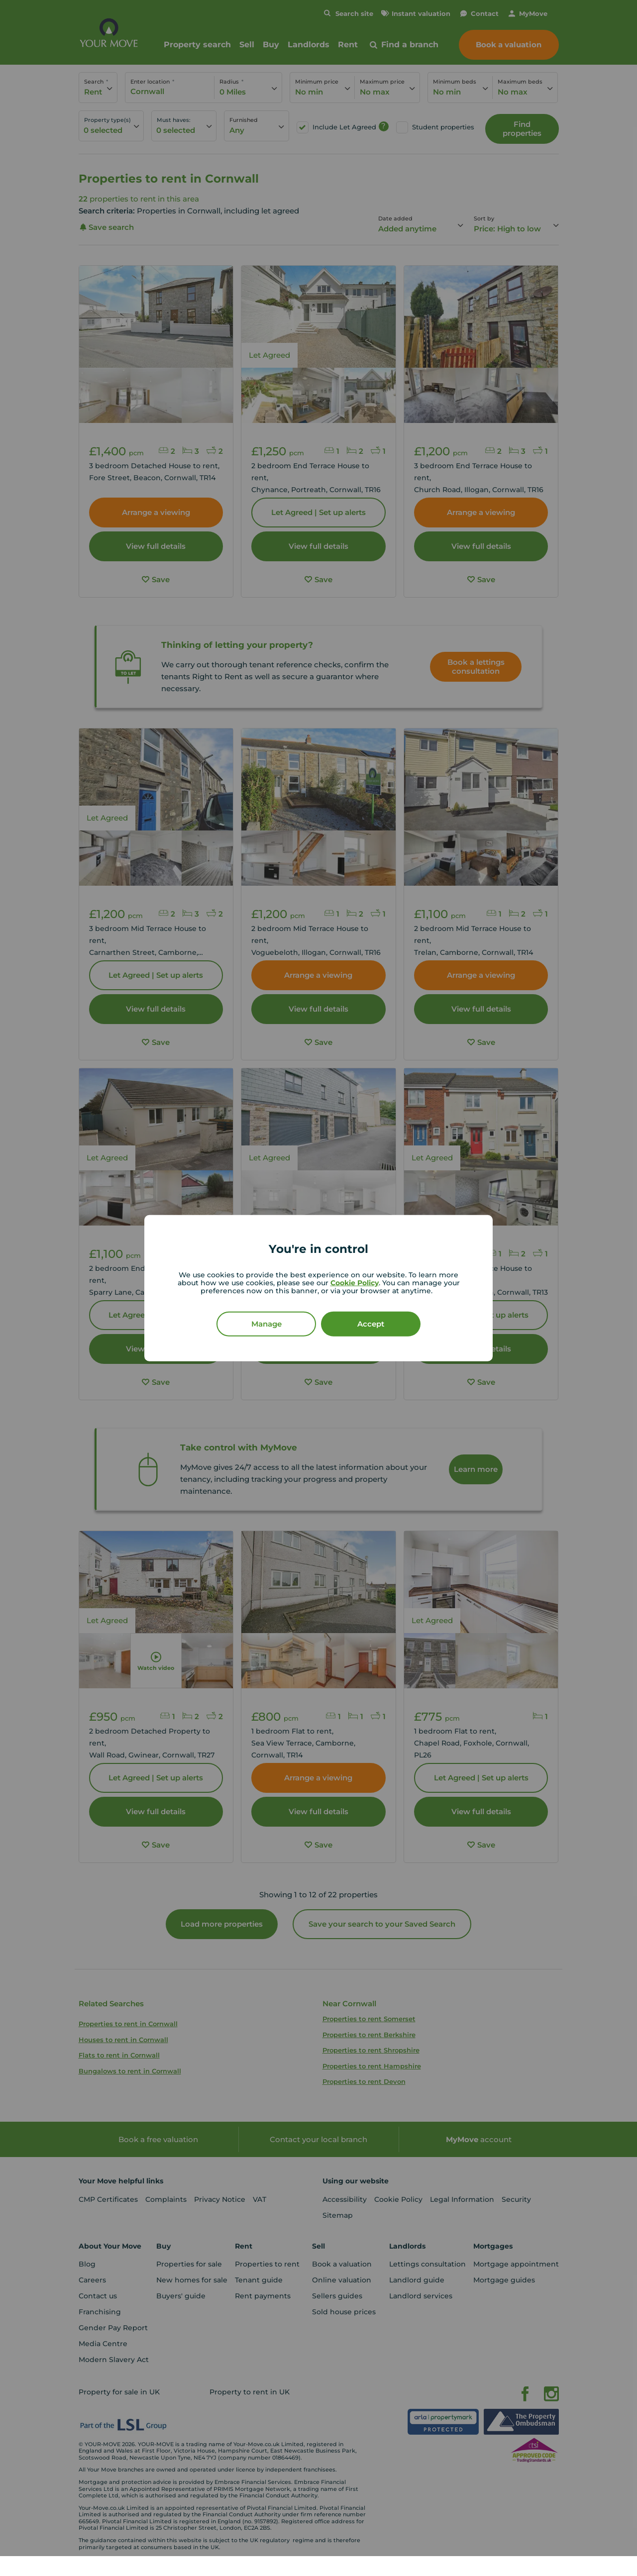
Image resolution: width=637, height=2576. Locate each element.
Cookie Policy (354, 1282)
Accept (370, 1323)
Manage (266, 1323)
